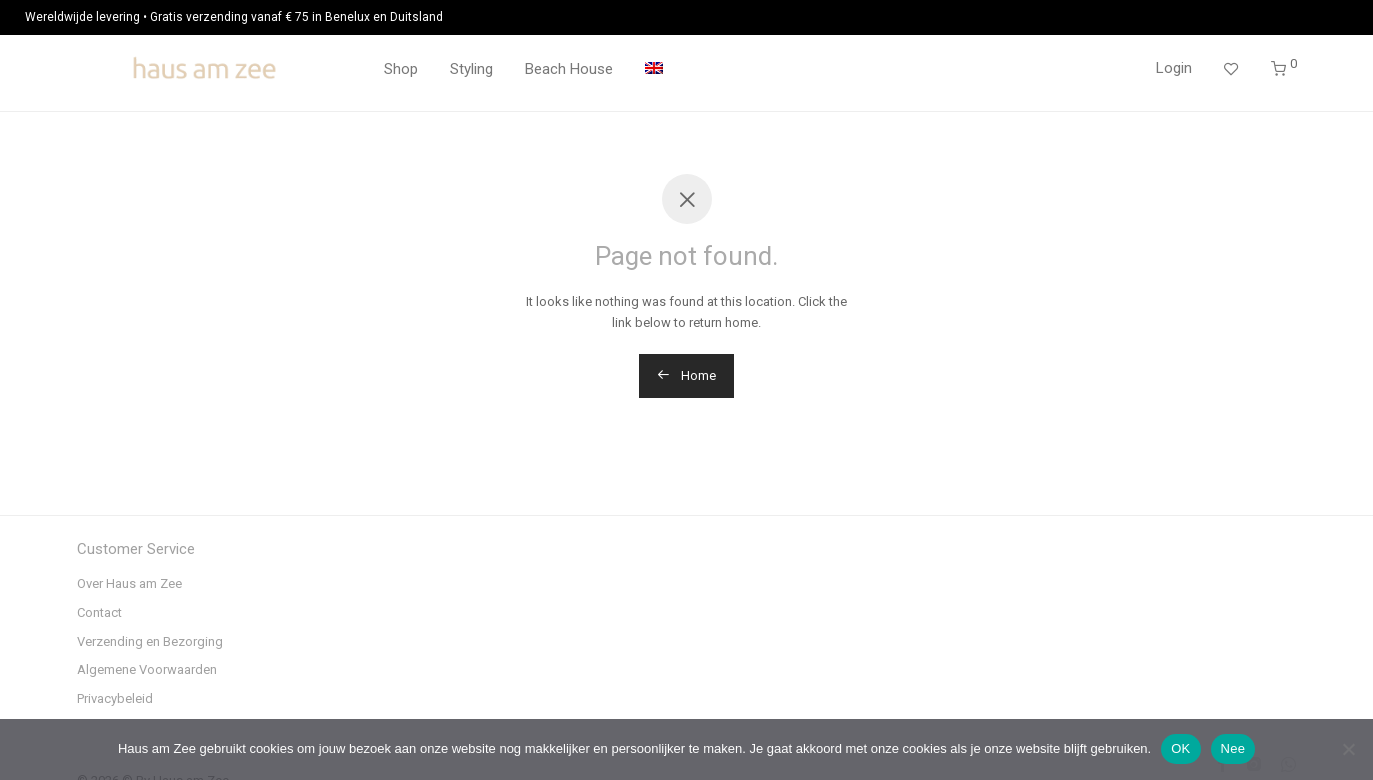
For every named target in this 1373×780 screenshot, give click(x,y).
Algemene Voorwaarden (147, 669)
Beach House (569, 69)
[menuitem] (654, 69)
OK (1180, 748)
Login (1174, 68)
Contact (99, 612)
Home (686, 375)
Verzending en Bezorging (150, 641)
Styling (471, 69)
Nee (1233, 748)
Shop (401, 69)
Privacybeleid (115, 698)
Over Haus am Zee (129, 583)
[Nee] (1348, 749)
